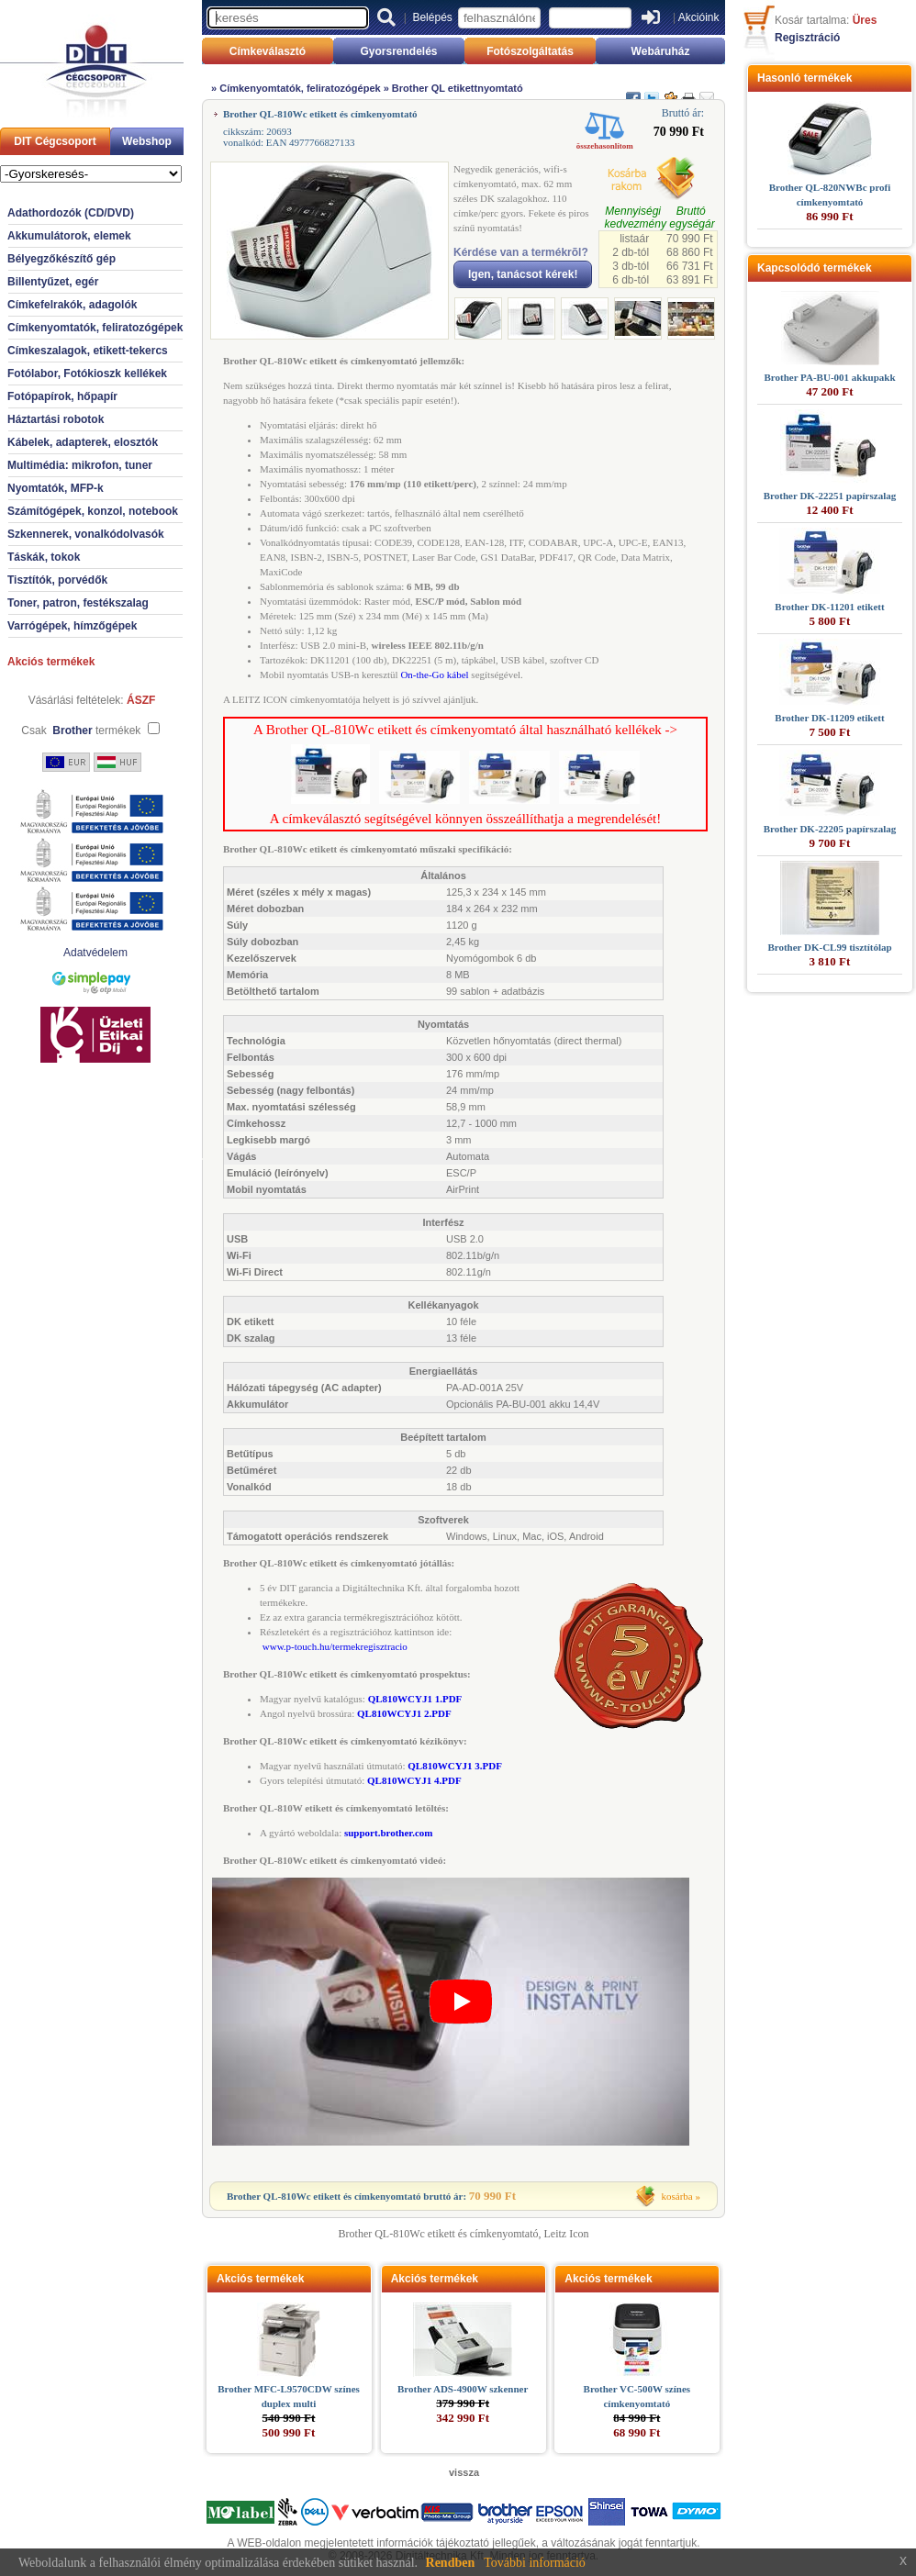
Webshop (147, 141)
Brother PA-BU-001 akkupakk (829, 377)
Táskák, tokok (43, 557)
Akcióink (699, 17)
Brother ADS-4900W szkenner (462, 2388)
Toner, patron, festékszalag (78, 603)
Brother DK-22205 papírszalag (830, 828)
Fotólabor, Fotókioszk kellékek (87, 373)
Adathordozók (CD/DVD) (70, 212)
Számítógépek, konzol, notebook (92, 511)
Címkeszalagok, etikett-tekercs (87, 350)
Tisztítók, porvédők (57, 580)
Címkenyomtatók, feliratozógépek (95, 327)
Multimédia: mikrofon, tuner (79, 465)
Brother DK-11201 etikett (829, 606)
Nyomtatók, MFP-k (55, 488)
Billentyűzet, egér (52, 281)
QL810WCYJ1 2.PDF (404, 1713)
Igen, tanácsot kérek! (522, 274)
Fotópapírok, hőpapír (62, 396)
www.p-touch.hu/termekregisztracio (335, 1646)
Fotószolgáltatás (530, 51)
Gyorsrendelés (398, 51)
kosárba (677, 2196)
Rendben (450, 2563)
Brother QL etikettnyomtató (457, 88)
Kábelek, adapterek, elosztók (82, 442)
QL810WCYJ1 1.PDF (415, 1698)
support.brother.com (388, 1832)
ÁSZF (141, 700)
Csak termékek (80, 730)
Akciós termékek (51, 661)
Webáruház (660, 51)
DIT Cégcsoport (54, 141)
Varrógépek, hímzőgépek (72, 625)
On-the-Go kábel (434, 674)
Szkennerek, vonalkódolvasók (85, 534)
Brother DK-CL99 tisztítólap (829, 947)
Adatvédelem (95, 952)
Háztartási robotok (55, 419)
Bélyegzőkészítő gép (61, 258)
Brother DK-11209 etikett (829, 717)
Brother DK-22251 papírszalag (830, 495)
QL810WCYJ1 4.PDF (414, 1780)
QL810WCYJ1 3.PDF (455, 1765)
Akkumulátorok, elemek (69, 235)
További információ (535, 2563)
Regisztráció (807, 37)
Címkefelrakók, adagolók (72, 304)
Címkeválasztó (267, 51)
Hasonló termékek (804, 78)
